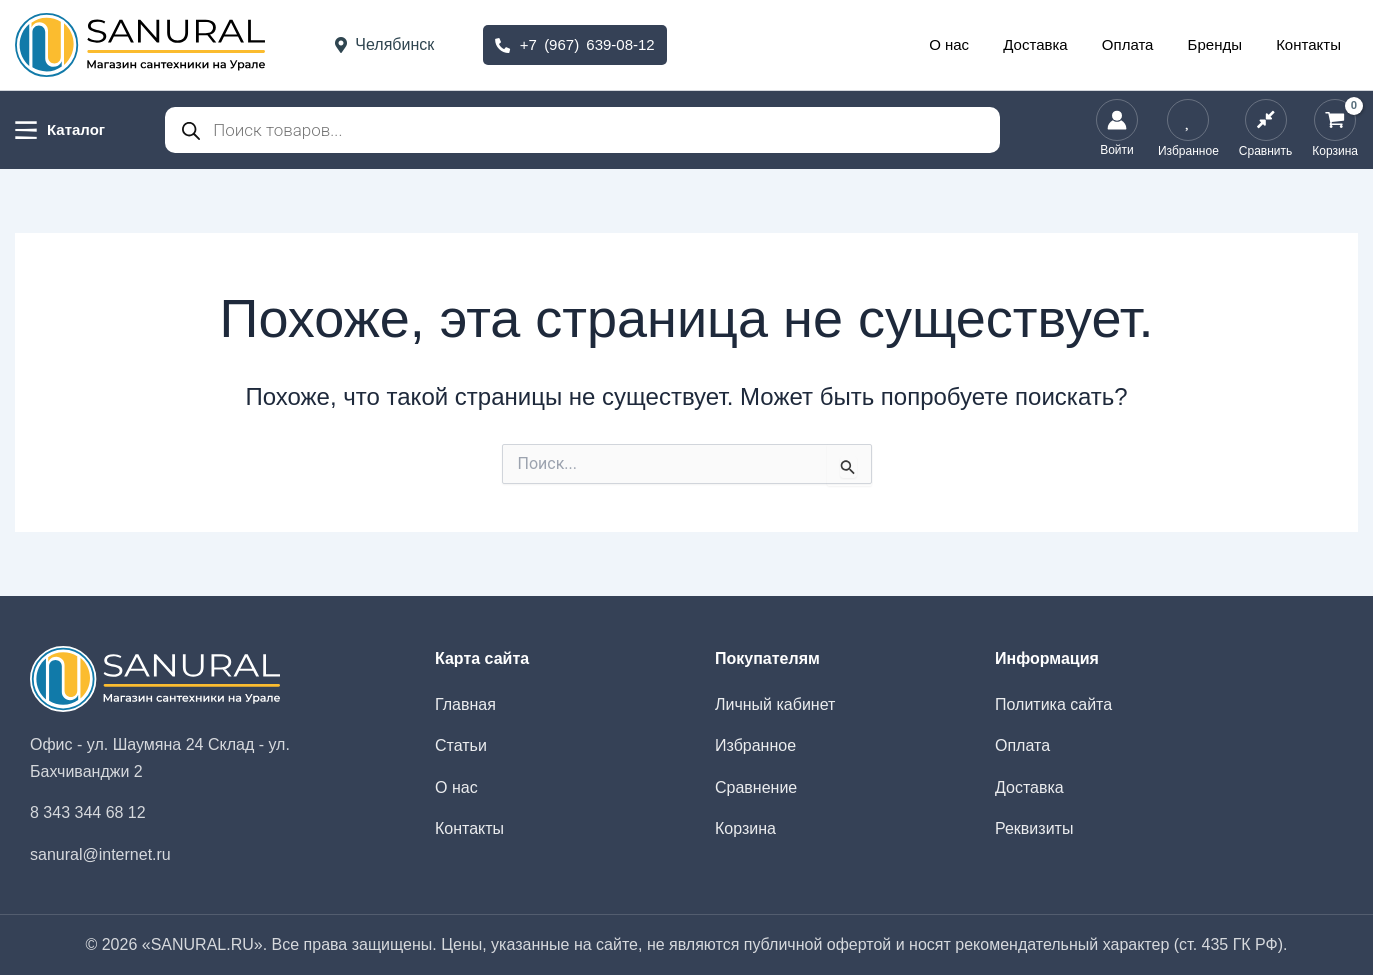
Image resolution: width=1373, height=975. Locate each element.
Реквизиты (1034, 828)
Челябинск (384, 44)
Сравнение (756, 787)
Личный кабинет (775, 704)
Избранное (755, 745)
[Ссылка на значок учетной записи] (1117, 130)
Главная (465, 704)
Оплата (1138, 44)
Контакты (1310, 44)
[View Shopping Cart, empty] (1335, 130)
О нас (968, 44)
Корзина (745, 828)
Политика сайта (1053, 704)
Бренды (1221, 44)
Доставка (1050, 44)
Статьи (461, 745)
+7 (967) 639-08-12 (575, 44)
